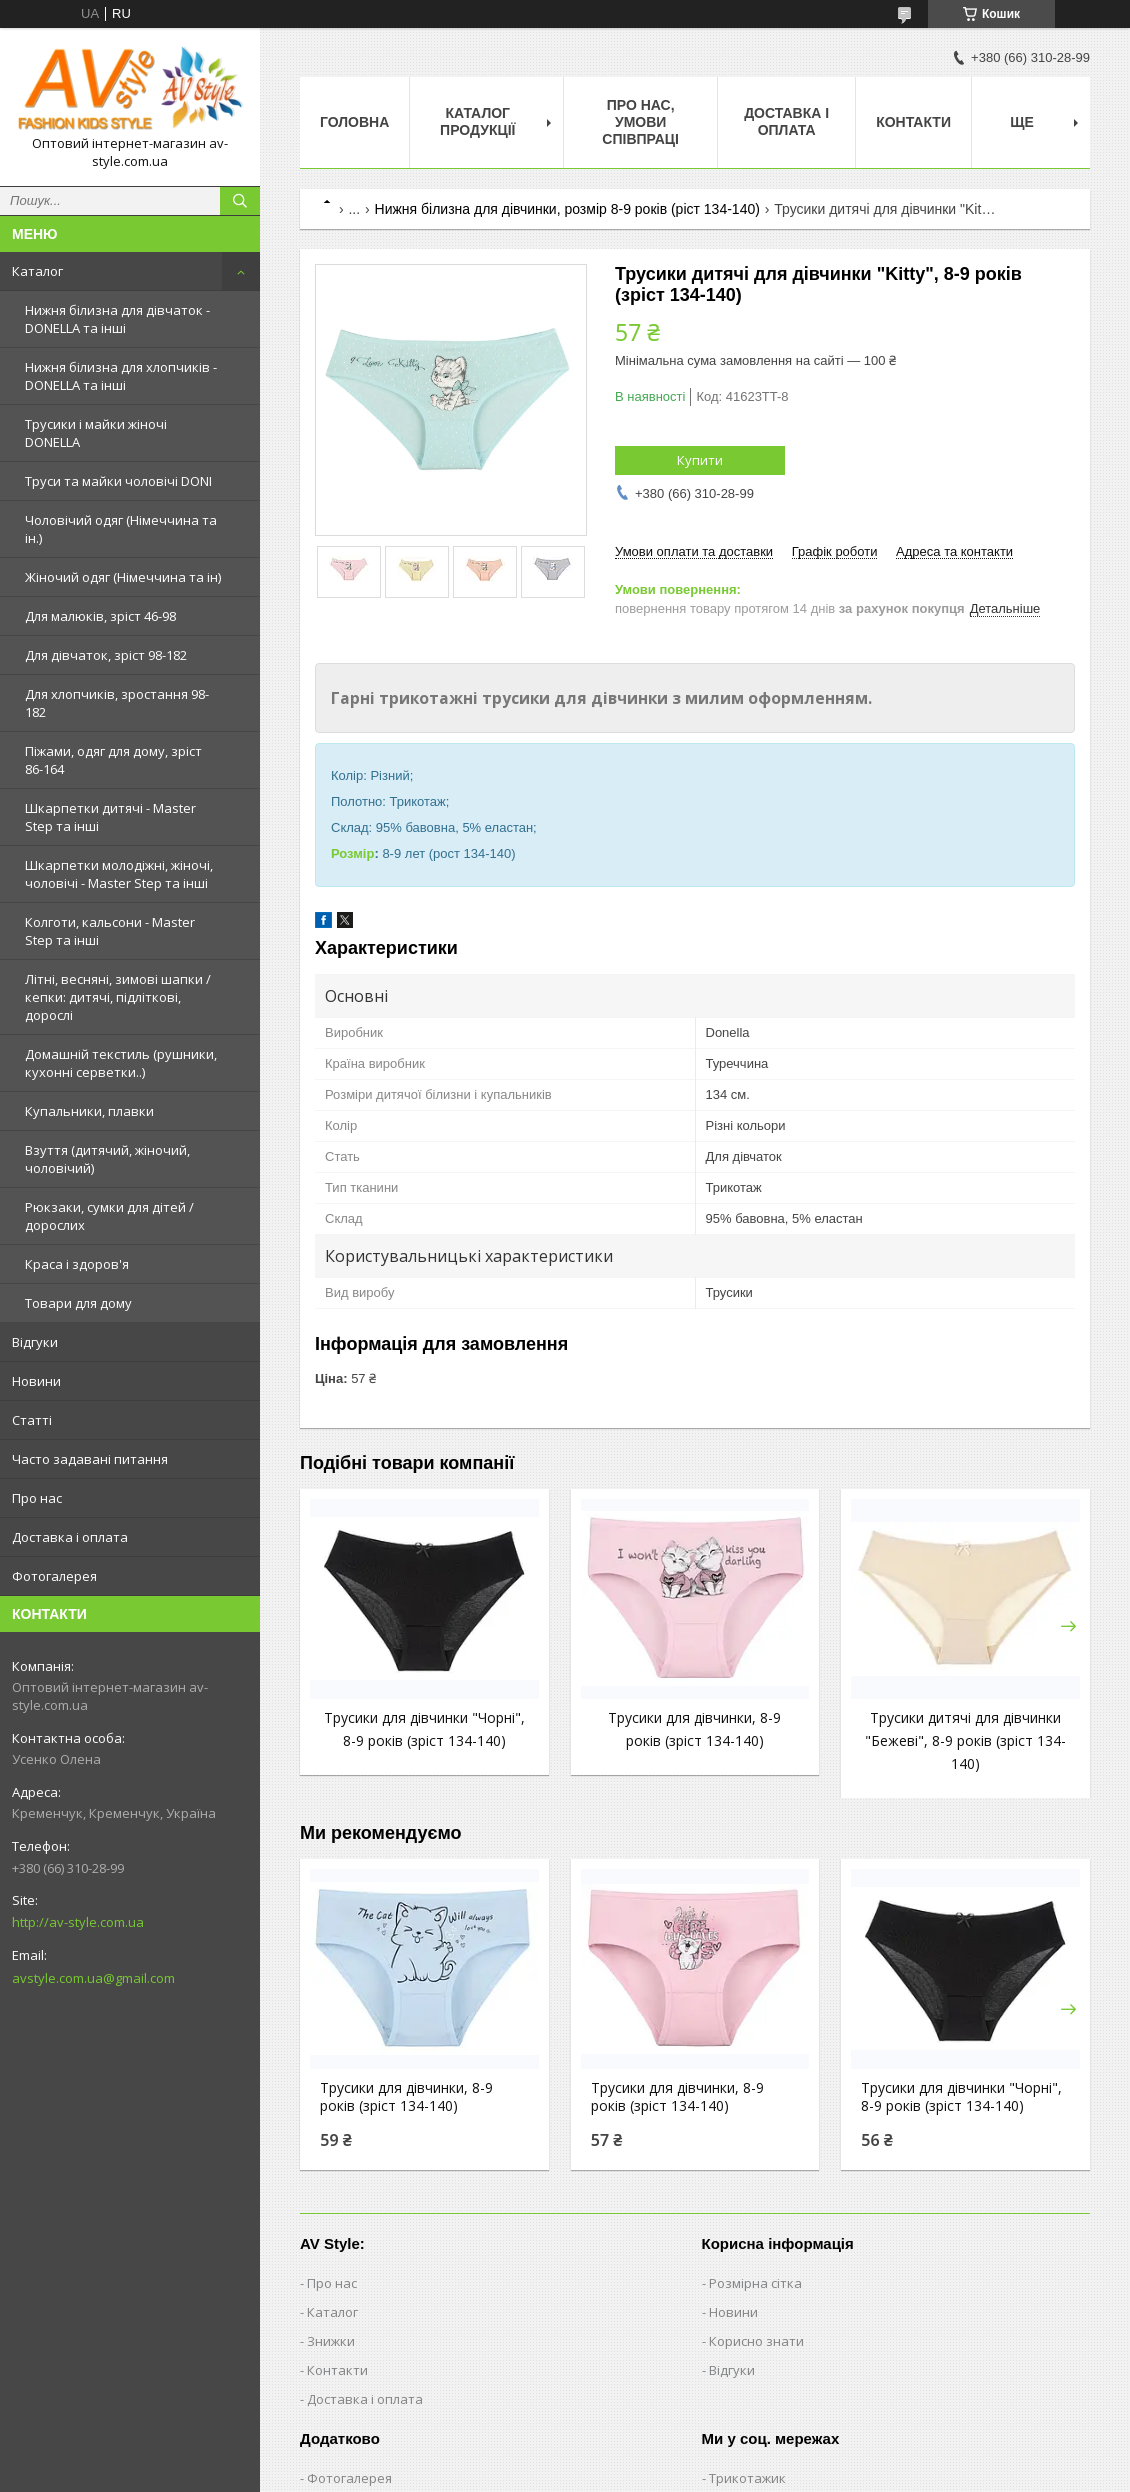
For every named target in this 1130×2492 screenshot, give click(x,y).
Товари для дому (78, 1303)
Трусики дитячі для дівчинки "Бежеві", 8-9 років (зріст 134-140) (965, 1740)
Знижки (331, 2341)
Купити (700, 460)
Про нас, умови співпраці (640, 122)
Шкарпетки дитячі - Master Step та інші (110, 817)
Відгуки (35, 1342)
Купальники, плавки (89, 1111)
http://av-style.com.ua (78, 1922)
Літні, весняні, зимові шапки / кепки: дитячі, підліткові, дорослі (118, 997)
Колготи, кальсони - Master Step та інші (110, 931)
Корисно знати (756, 2341)
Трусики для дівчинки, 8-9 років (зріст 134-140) (406, 2097)
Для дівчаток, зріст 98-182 (106, 655)
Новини (36, 1381)
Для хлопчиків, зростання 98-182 (117, 703)
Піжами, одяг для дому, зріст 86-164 (113, 760)
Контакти (913, 122)
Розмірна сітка (755, 2283)
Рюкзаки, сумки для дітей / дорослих (109, 1216)
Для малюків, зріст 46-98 (100, 616)
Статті (32, 1420)
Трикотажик (747, 2478)
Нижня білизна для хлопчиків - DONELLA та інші (121, 376)
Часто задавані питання (90, 1459)
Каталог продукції (477, 121)
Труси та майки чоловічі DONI (118, 481)
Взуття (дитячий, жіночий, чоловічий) (107, 1159)
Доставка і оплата (70, 1537)
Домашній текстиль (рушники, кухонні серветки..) (121, 1063)
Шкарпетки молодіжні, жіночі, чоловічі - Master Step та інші (119, 874)
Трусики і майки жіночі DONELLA (96, 433)
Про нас (37, 1498)
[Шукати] (240, 201)
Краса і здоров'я (77, 1264)
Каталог (37, 271)
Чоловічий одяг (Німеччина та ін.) (121, 529)
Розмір (352, 853)
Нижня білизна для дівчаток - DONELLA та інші (117, 319)
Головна (354, 122)
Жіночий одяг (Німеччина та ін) (123, 577)
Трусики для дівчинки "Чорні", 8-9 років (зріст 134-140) (961, 2097)
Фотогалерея (54, 1576)
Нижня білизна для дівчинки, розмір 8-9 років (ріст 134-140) (567, 209)
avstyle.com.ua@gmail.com (93, 1978)
